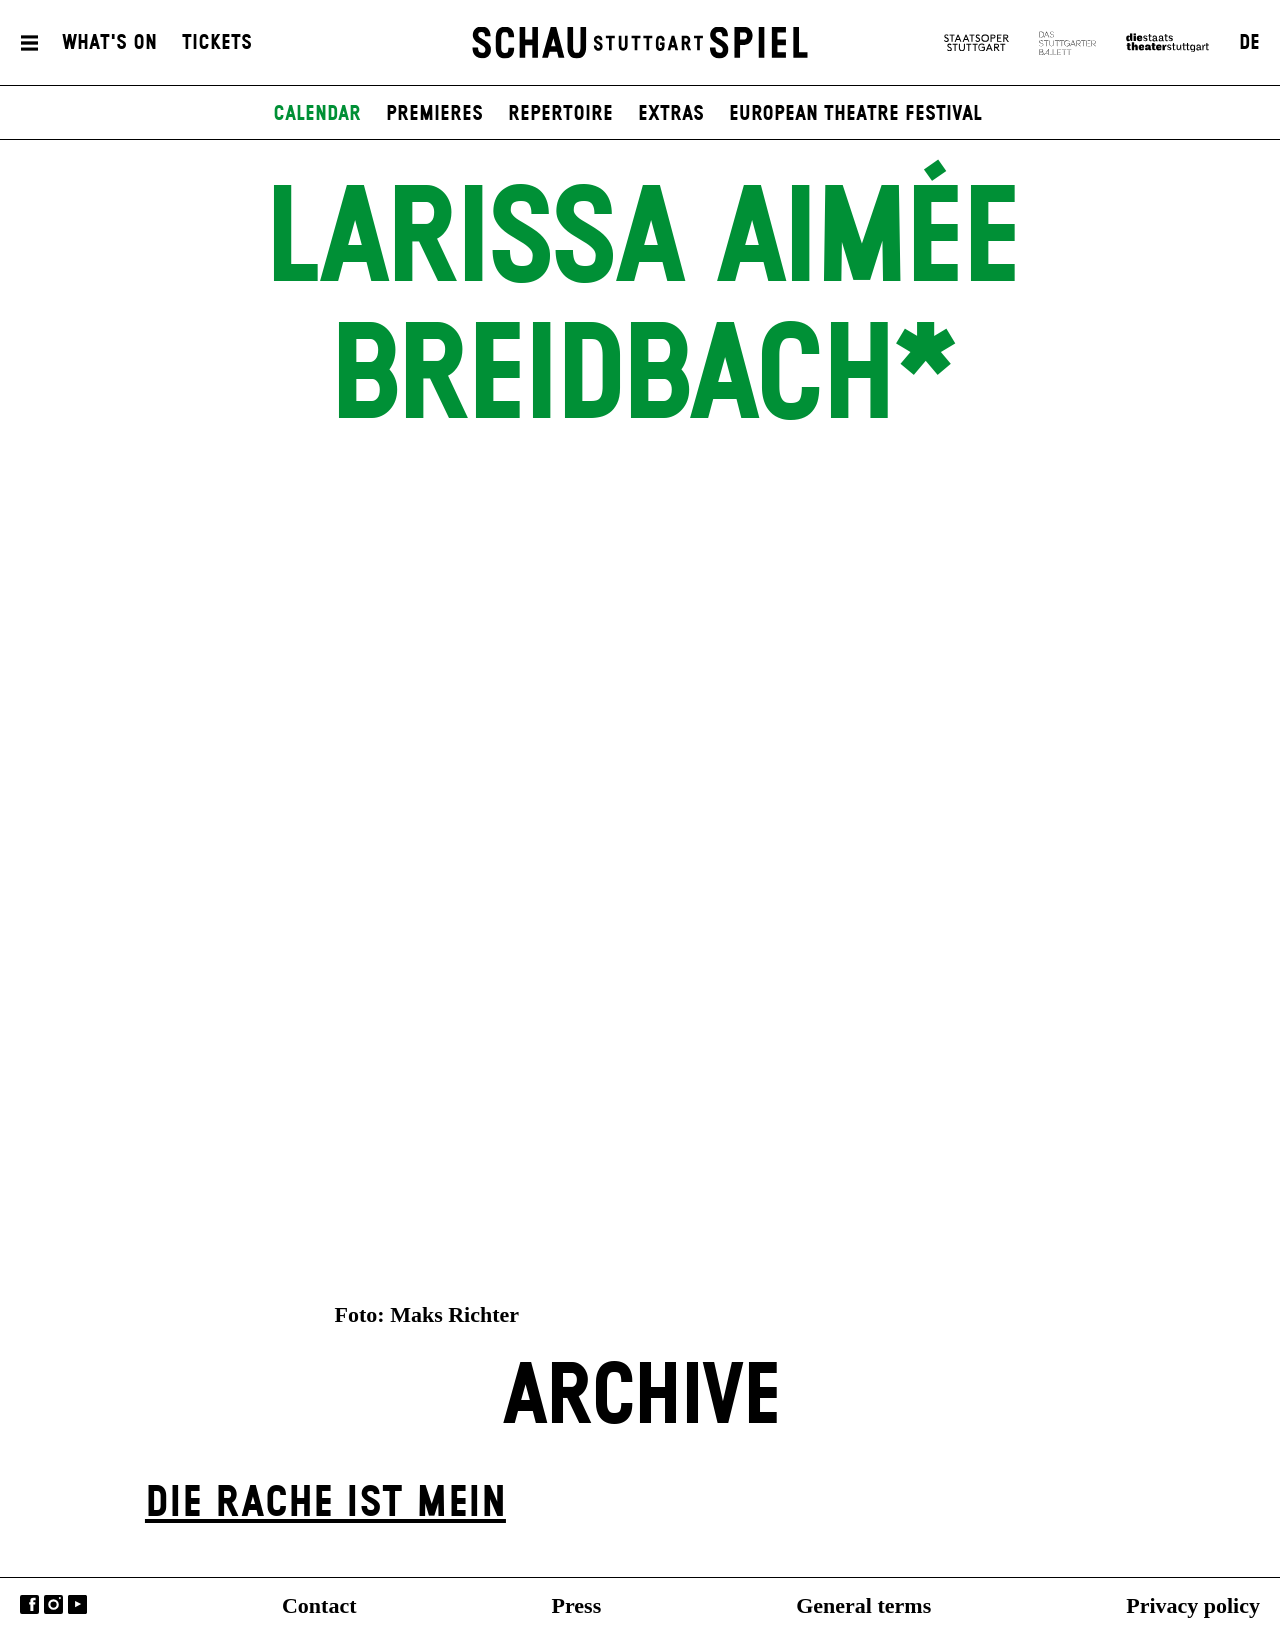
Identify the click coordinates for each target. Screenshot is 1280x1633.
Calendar (317, 114)
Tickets (217, 43)
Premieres (434, 114)
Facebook (29, 1604)
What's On (109, 43)
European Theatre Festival (855, 114)
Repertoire (560, 114)
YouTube (77, 1604)
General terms (863, 1605)
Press (577, 1605)
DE (1249, 43)
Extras (671, 114)
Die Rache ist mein (325, 1503)
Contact (319, 1605)
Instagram (53, 1604)
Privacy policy (1193, 1605)
